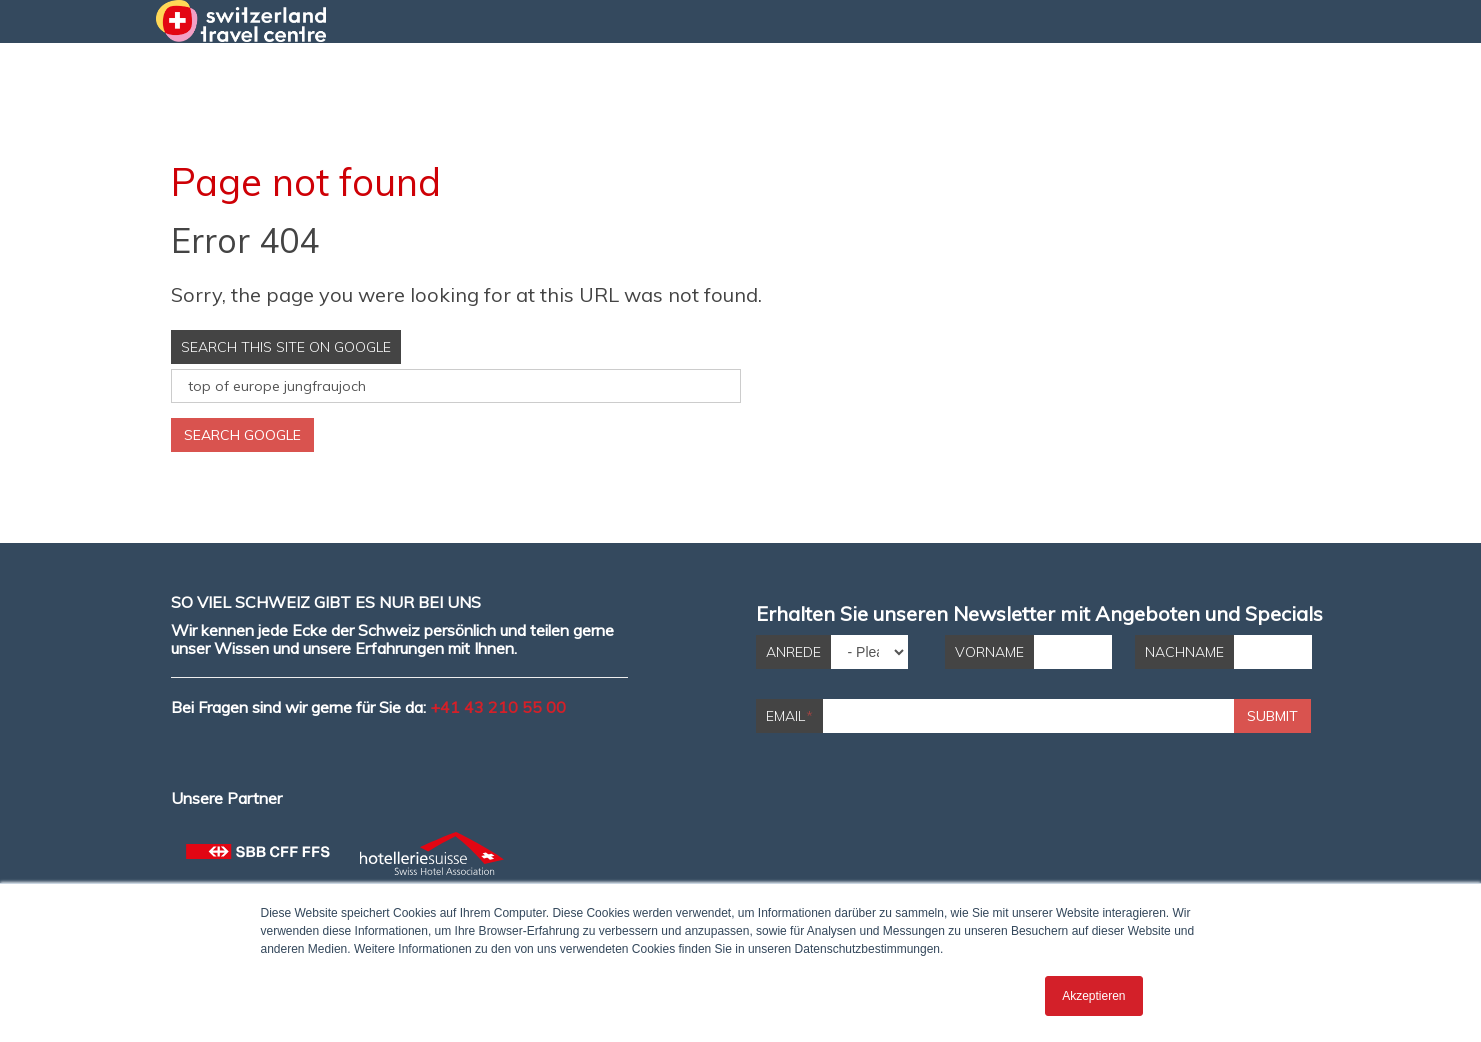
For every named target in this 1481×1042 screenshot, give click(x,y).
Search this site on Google (286, 347)
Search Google (242, 435)
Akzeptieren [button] (1093, 996)
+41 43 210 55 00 (498, 707)
